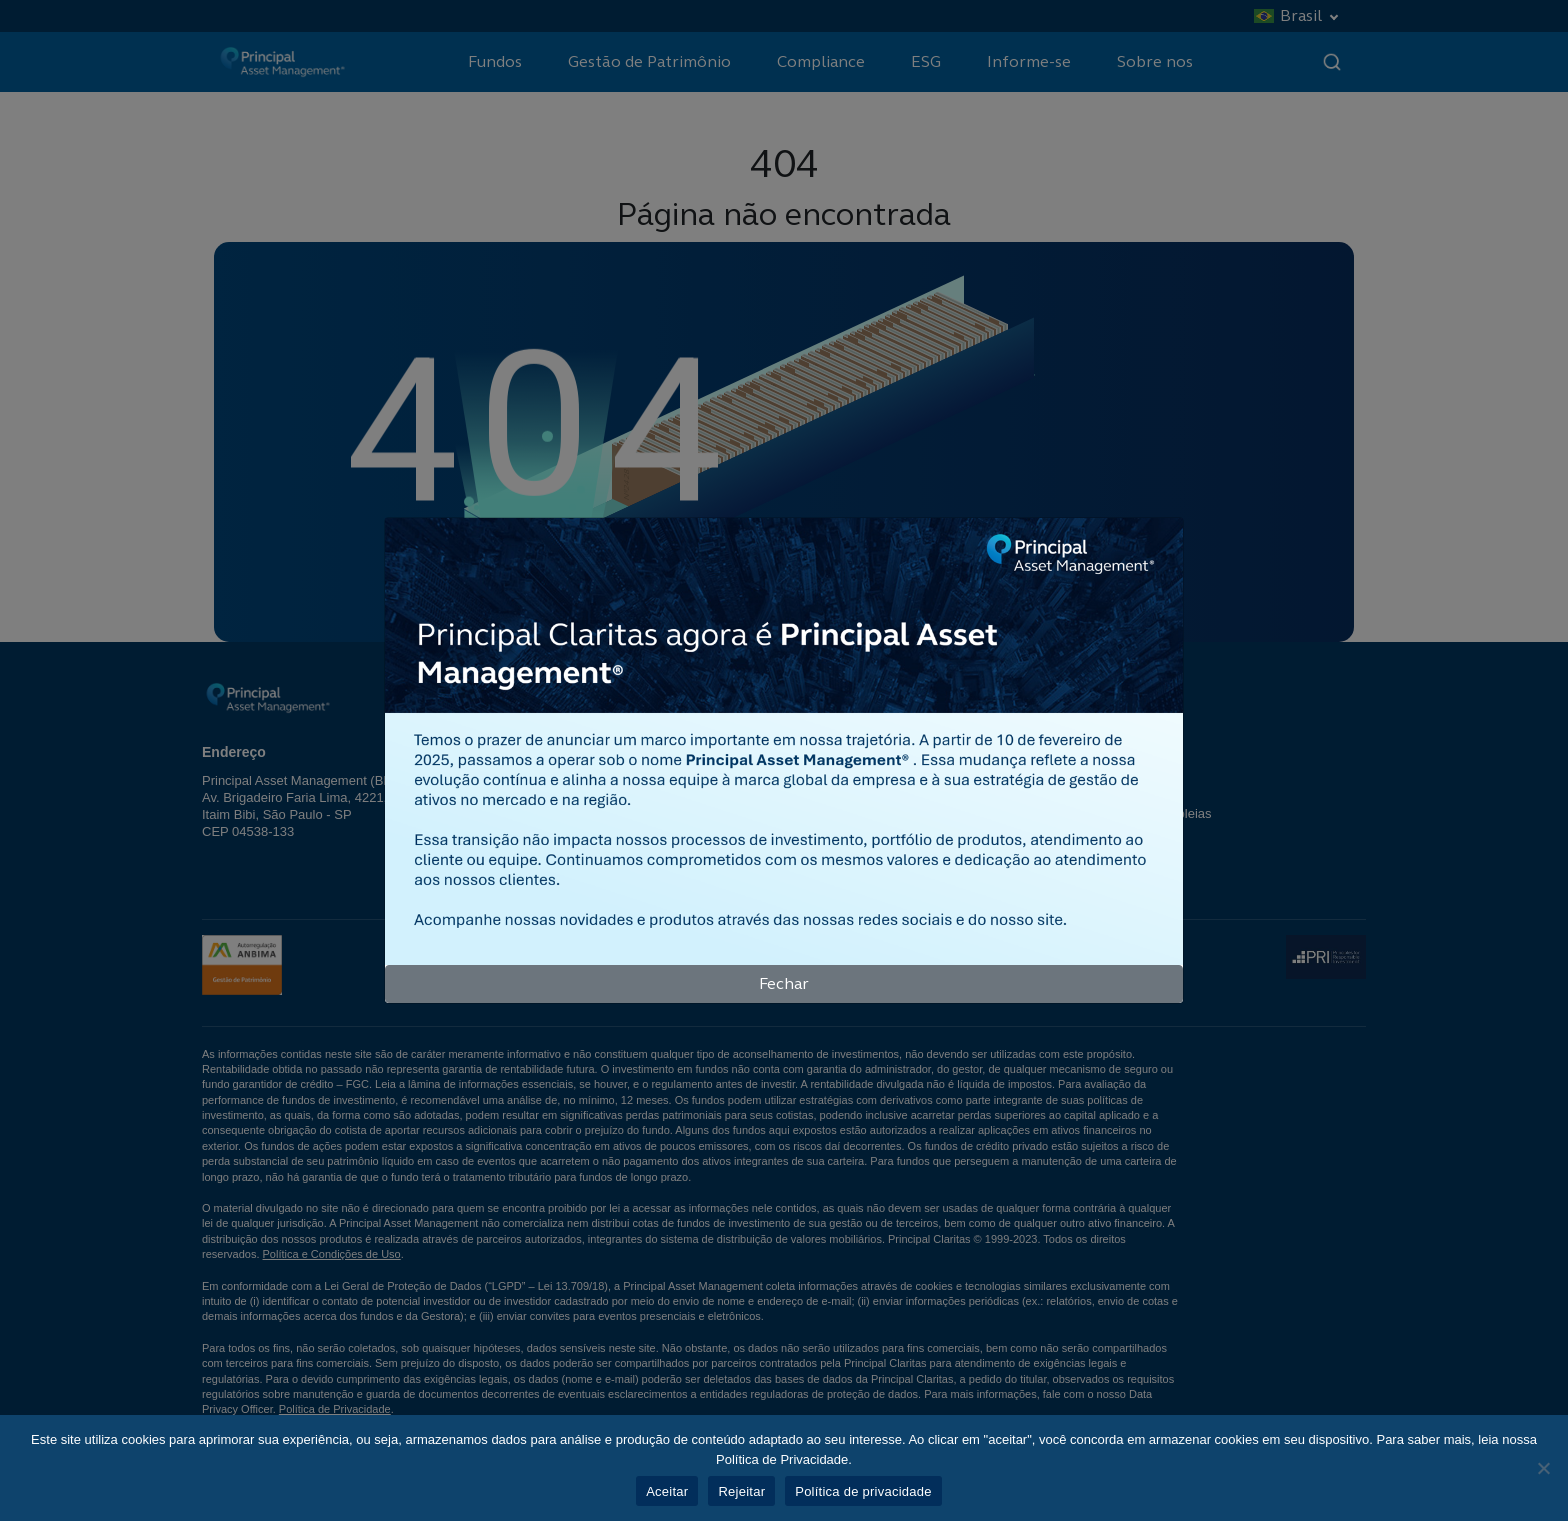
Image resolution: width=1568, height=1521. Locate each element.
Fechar (784, 983)
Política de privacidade (863, 1491)
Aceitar (667, 1491)
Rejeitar (741, 1491)
